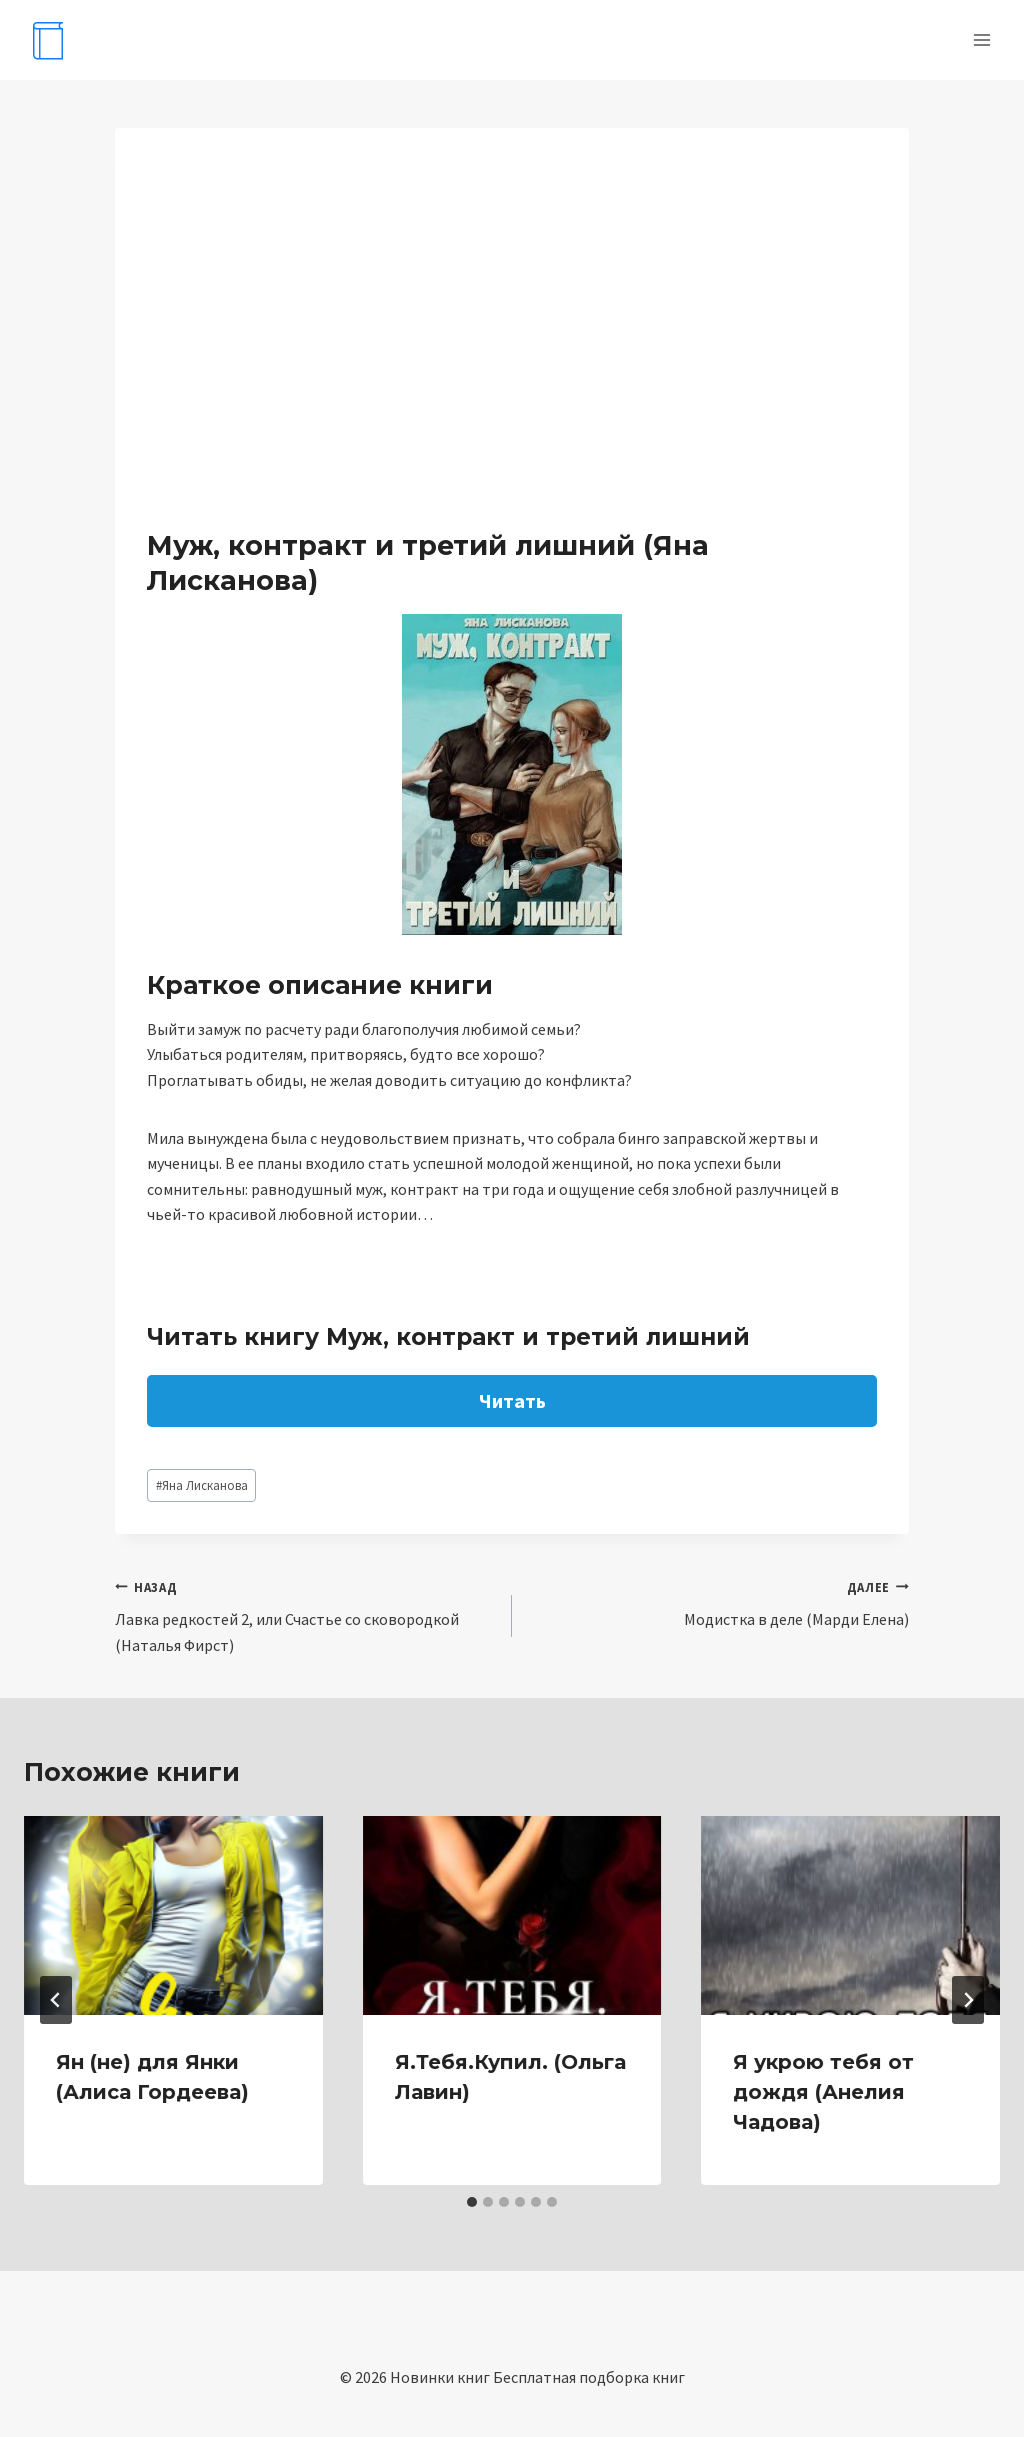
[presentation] (173, 1915)
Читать (512, 1400)
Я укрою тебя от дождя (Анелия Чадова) (823, 2092)
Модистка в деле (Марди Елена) (718, 1602)
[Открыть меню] (981, 39)
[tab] (472, 2202)
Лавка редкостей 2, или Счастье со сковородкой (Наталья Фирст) (305, 1614)
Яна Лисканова (202, 1485)
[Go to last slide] (56, 2000)
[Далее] (968, 2000)
